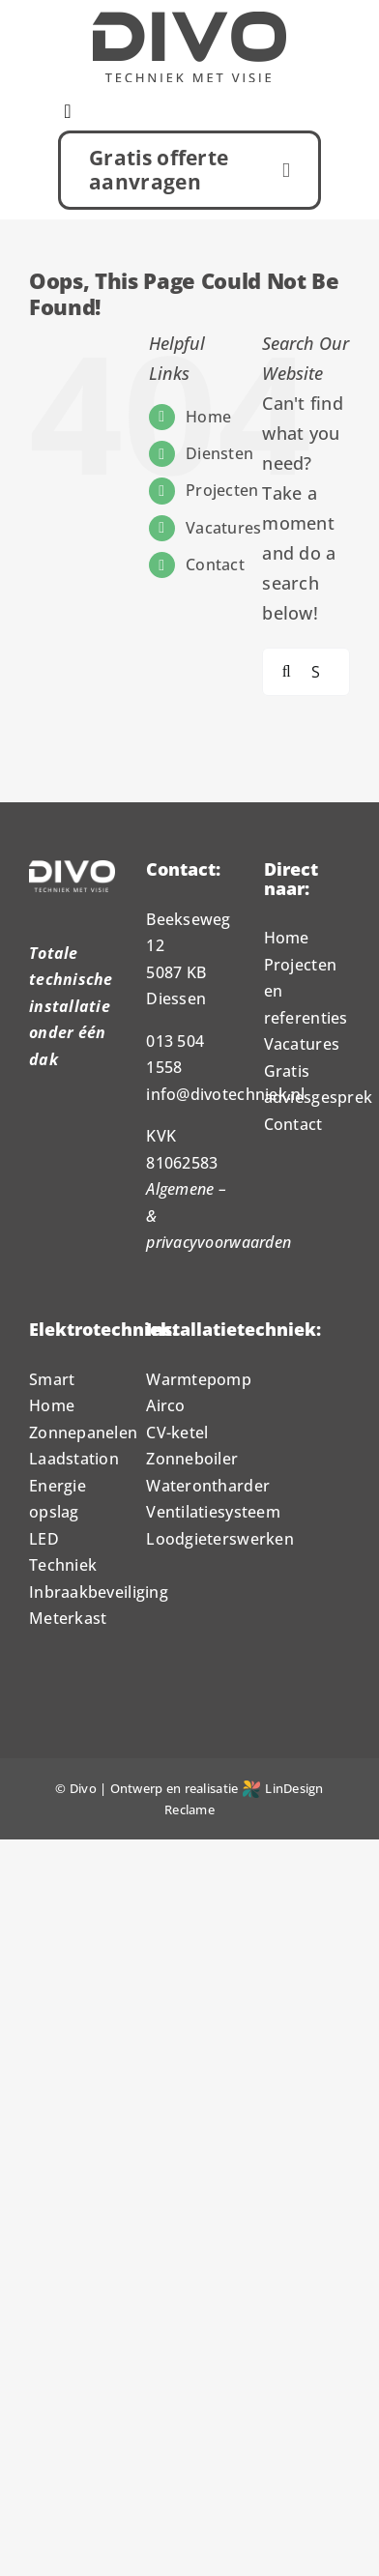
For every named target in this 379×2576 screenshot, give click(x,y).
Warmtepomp (198, 1379)
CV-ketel (177, 1432)
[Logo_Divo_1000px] (189, 20)
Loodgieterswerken (220, 1538)
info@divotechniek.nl (225, 1094)
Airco (165, 1405)
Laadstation (74, 1458)
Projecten (222, 490)
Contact (215, 564)
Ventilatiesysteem (213, 1511)
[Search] (286, 672)
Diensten (219, 453)
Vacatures (223, 527)
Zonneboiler (192, 1458)
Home (208, 416)
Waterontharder (208, 1485)
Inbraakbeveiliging (98, 1592)
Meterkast (67, 1618)
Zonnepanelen (83, 1432)
